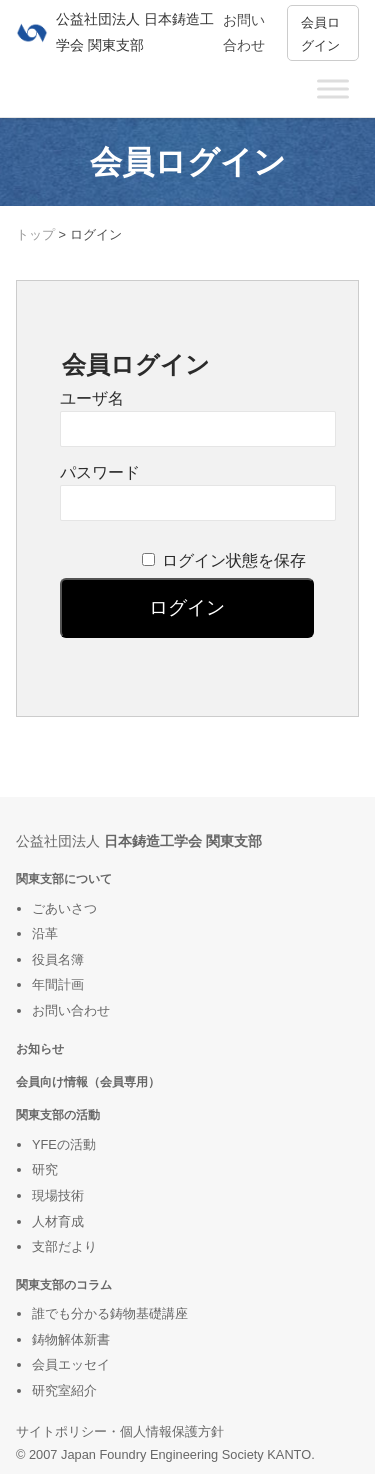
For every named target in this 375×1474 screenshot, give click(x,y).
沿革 (45, 933)
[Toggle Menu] (333, 88)
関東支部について (64, 878)
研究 (45, 1169)
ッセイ (90, 1364)
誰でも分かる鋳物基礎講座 (110, 1313)
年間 (45, 984)
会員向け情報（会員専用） (88, 1081)
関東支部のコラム (64, 1284)
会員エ (51, 1364)
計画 (71, 984)
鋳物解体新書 (71, 1339)
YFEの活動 (64, 1144)
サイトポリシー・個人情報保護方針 (120, 1431)
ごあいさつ (64, 908)
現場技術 (58, 1195)
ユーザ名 (92, 398)
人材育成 (58, 1221)
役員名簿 (58, 959)
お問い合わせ (71, 1010)
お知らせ (40, 1048)
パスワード (100, 472)
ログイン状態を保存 (234, 560)
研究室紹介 (64, 1390)
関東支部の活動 (58, 1114)
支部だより (64, 1246)
